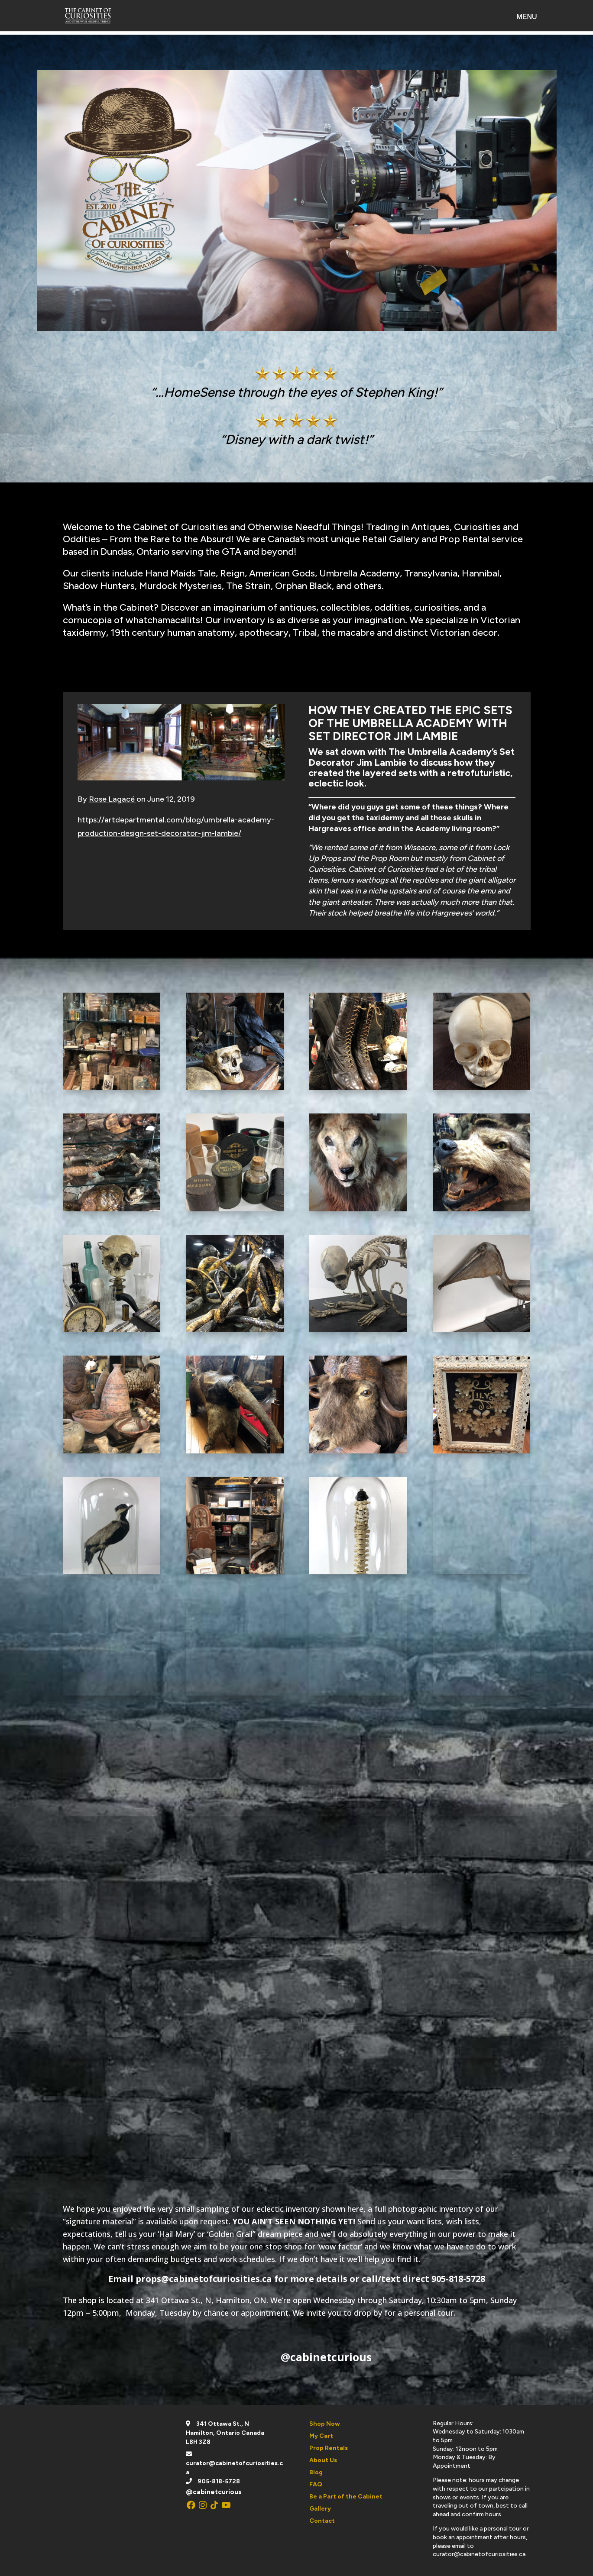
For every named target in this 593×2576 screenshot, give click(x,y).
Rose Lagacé (112, 799)
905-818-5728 (219, 2481)
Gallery (320, 2508)
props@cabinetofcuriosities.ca (204, 2279)
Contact (322, 2520)
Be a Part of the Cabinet (345, 2496)
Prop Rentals (328, 2448)
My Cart (321, 2436)
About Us (323, 2460)
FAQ (315, 2484)
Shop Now (324, 2423)
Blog (316, 2472)
